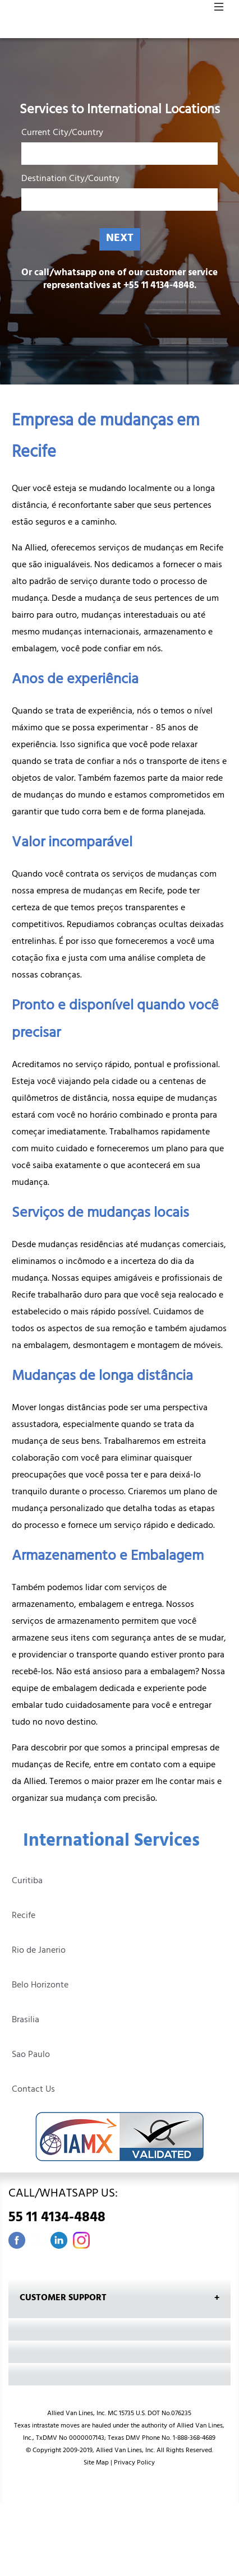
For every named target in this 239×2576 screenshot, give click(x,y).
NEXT (120, 239)
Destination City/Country (70, 181)
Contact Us (33, 2090)
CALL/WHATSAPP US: (119, 2208)
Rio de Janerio (39, 1951)
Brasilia (25, 2020)
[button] (219, 10)
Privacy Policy (134, 2463)
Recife (23, 1916)
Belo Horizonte (40, 1985)
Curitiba (27, 1881)
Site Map (96, 2463)
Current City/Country (62, 135)
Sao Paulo (31, 2055)
